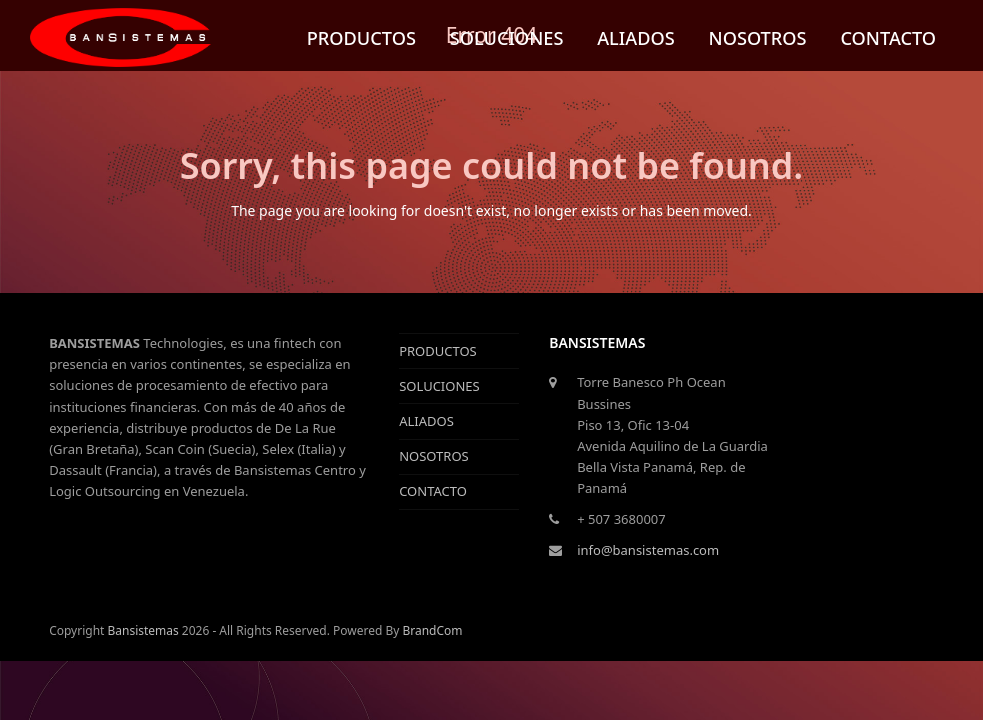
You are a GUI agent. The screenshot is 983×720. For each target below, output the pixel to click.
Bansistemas (142, 630)
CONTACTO (433, 491)
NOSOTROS (434, 456)
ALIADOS (426, 421)
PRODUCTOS (438, 351)
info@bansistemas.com (648, 550)
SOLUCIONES (439, 386)
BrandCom (432, 630)
